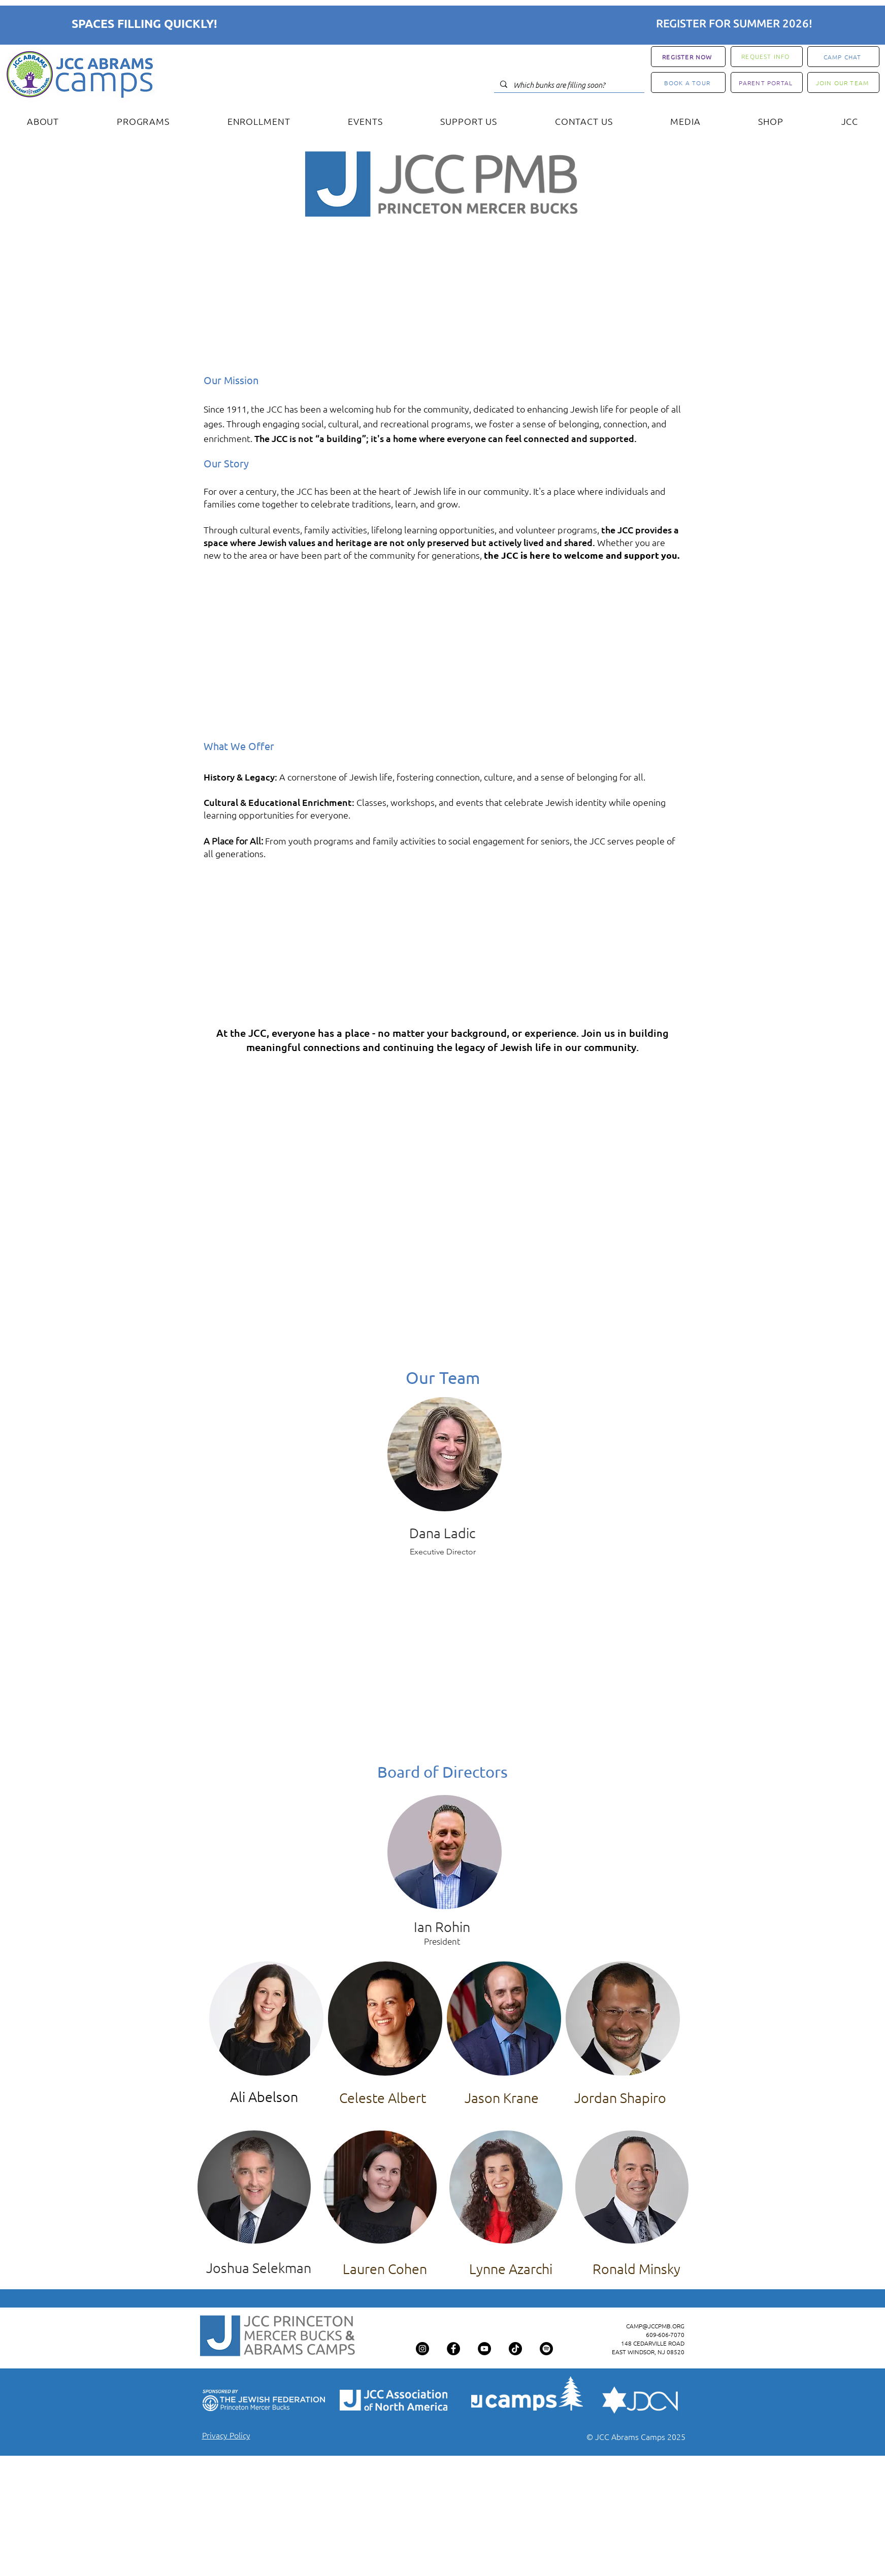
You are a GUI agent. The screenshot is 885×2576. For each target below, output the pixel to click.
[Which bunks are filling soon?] (568, 85)
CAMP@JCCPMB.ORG (655, 2326)
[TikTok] (515, 2348)
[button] (43, 121)
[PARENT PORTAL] (767, 82)
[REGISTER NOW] (688, 56)
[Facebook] (453, 2348)
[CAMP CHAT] (843, 56)
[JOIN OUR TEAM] (843, 82)
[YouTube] (484, 2348)
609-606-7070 (665, 2334)
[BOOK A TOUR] (688, 82)
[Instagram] (422, 2348)
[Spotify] (546, 2348)
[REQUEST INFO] (767, 56)
